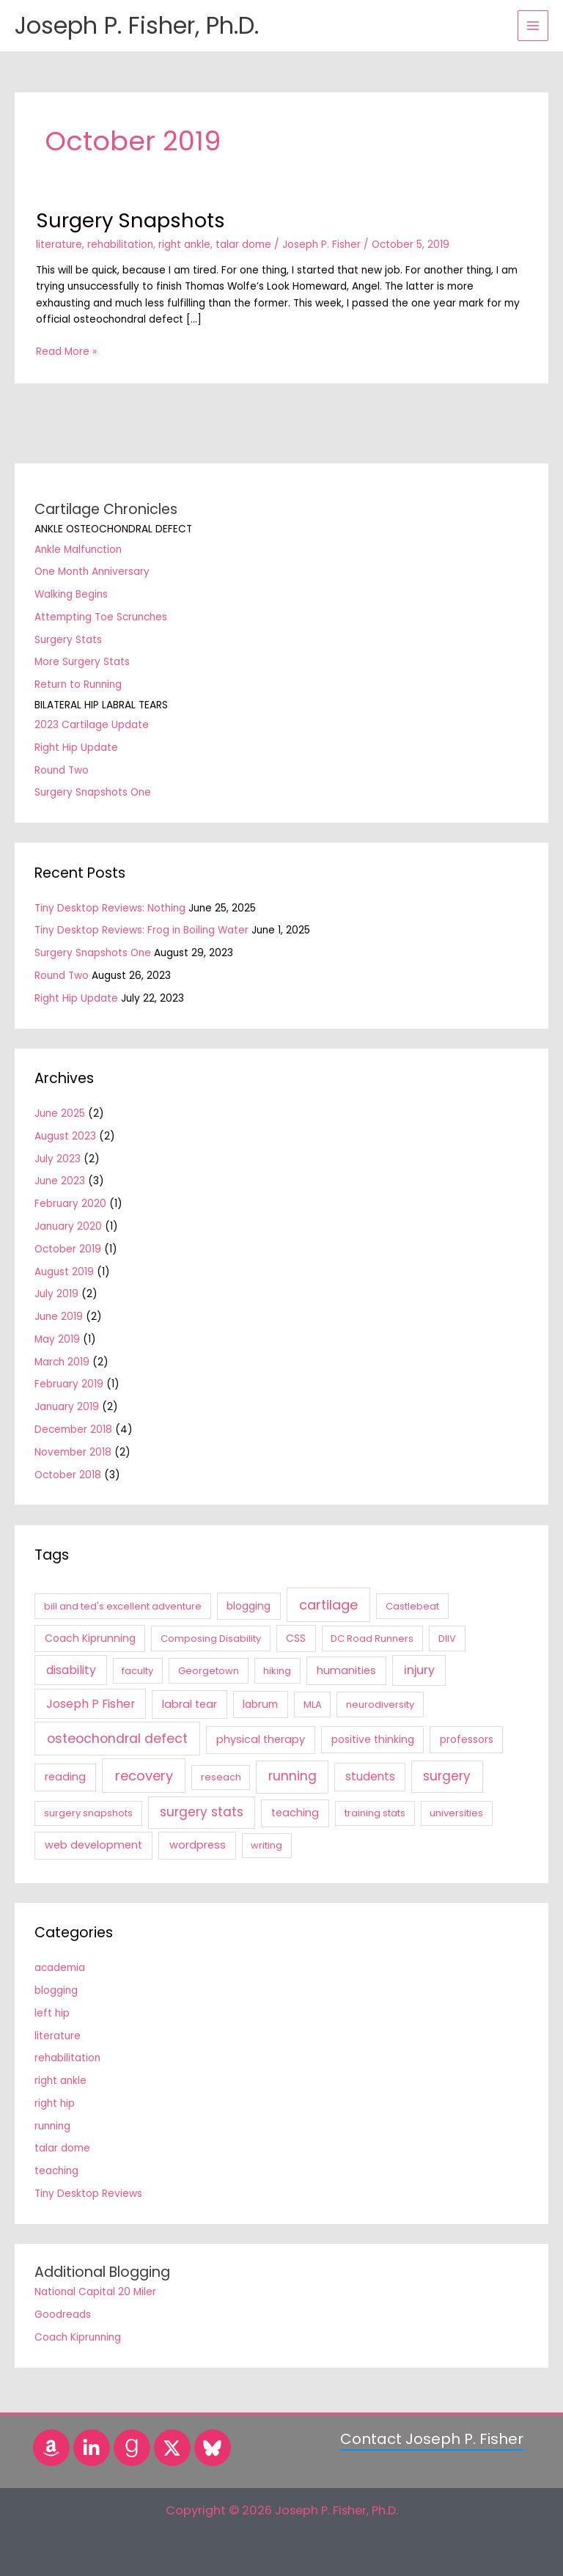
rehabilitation (120, 245)
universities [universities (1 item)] (456, 1813)
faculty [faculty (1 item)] (137, 1671)
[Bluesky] (212, 2447)
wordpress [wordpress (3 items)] (197, 1845)
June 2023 (59, 1181)
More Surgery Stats (82, 662)
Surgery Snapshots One (92, 792)
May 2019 (57, 1339)
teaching (56, 2171)
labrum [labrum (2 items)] (260, 1704)
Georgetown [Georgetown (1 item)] (208, 1671)
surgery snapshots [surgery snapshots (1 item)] (88, 1813)
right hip (54, 2103)
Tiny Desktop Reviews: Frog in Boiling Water (141, 930)
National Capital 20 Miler (95, 2292)
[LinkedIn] (91, 2447)
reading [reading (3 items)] (65, 1776)
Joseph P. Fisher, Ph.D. (137, 25)
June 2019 (58, 1317)
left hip (52, 2013)
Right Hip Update (76, 748)
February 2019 (68, 1384)
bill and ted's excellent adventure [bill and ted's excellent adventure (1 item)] (123, 1606)
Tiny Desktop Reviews (88, 2194)
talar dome (243, 245)
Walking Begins (71, 594)
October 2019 (67, 1249)
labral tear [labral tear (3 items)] (189, 1704)
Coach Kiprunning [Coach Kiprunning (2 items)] (90, 1638)
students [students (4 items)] (370, 1776)
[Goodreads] (132, 2447)
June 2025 (59, 1113)
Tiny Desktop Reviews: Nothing (109, 908)
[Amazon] (51, 2447)
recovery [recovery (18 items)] (144, 1775)
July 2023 (57, 1159)
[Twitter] (172, 2447)
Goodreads (62, 2315)
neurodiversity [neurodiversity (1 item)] (380, 1704)
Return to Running (78, 684)
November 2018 (72, 1452)
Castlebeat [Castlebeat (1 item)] (412, 1606)
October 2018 (67, 1475)
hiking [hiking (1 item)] (277, 1671)
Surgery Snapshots (130, 220)
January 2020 (68, 1226)
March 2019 (61, 1362)
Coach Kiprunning (77, 2337)
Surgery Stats (68, 640)
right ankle (184, 245)
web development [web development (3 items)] (93, 1845)
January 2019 (66, 1407)
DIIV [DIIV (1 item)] (447, 1638)
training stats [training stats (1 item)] (375, 1813)
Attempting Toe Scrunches (100, 617)
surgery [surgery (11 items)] (447, 1776)
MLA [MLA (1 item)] (312, 1704)
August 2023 (65, 1136)
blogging (56, 1990)
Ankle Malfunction (78, 550)
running (52, 2126)
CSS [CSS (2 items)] (296, 1638)
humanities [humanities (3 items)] (346, 1670)
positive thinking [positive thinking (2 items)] (372, 1739)
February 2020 (70, 1204)
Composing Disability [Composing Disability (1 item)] (211, 1638)
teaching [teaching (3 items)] (295, 1812)
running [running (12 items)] (292, 1776)
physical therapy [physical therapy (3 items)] (260, 1739)
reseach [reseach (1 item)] (221, 1777)
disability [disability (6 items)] (71, 1670)
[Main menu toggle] (533, 26)
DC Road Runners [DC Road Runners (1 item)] (372, 1638)
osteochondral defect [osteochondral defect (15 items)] (117, 1738)
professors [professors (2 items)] (466, 1739)
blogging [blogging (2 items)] (249, 1606)
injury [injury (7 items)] (419, 1670)
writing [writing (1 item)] (266, 1845)
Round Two (61, 770)
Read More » (66, 351)
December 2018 (73, 1429)
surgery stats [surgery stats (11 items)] (201, 1812)
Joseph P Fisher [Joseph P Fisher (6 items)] (90, 1703)
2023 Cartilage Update (91, 725)
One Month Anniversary (92, 572)
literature (59, 245)
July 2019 (56, 1294)
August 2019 (64, 1272)
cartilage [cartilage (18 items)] (328, 1605)
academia (59, 1968)
